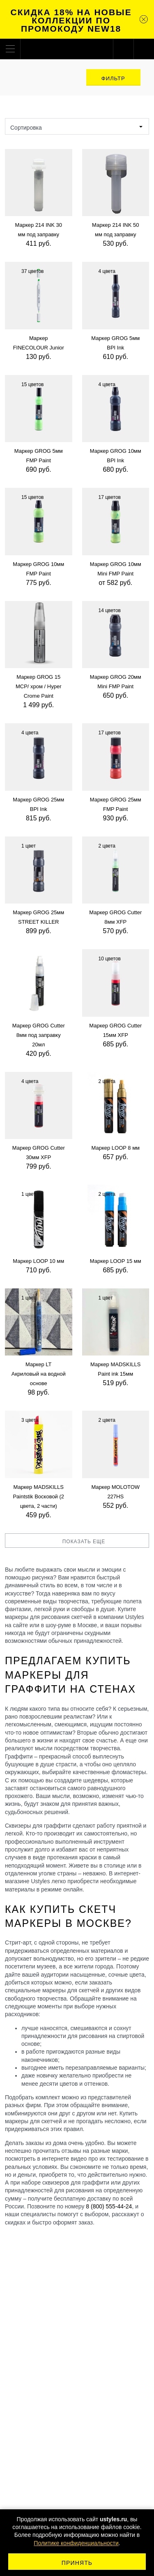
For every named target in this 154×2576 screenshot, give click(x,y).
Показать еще (77, 1541)
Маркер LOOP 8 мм (115, 1148)
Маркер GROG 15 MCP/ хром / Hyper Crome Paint (39, 686)
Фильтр (113, 78)
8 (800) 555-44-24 (109, 2206)
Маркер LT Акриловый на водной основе (38, 1373)
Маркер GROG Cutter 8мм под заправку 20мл (38, 1035)
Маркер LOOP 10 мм (38, 1261)
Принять (77, 2563)
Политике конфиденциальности (76, 2543)
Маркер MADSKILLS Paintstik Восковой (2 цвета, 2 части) (38, 1496)
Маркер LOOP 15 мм (115, 1261)
